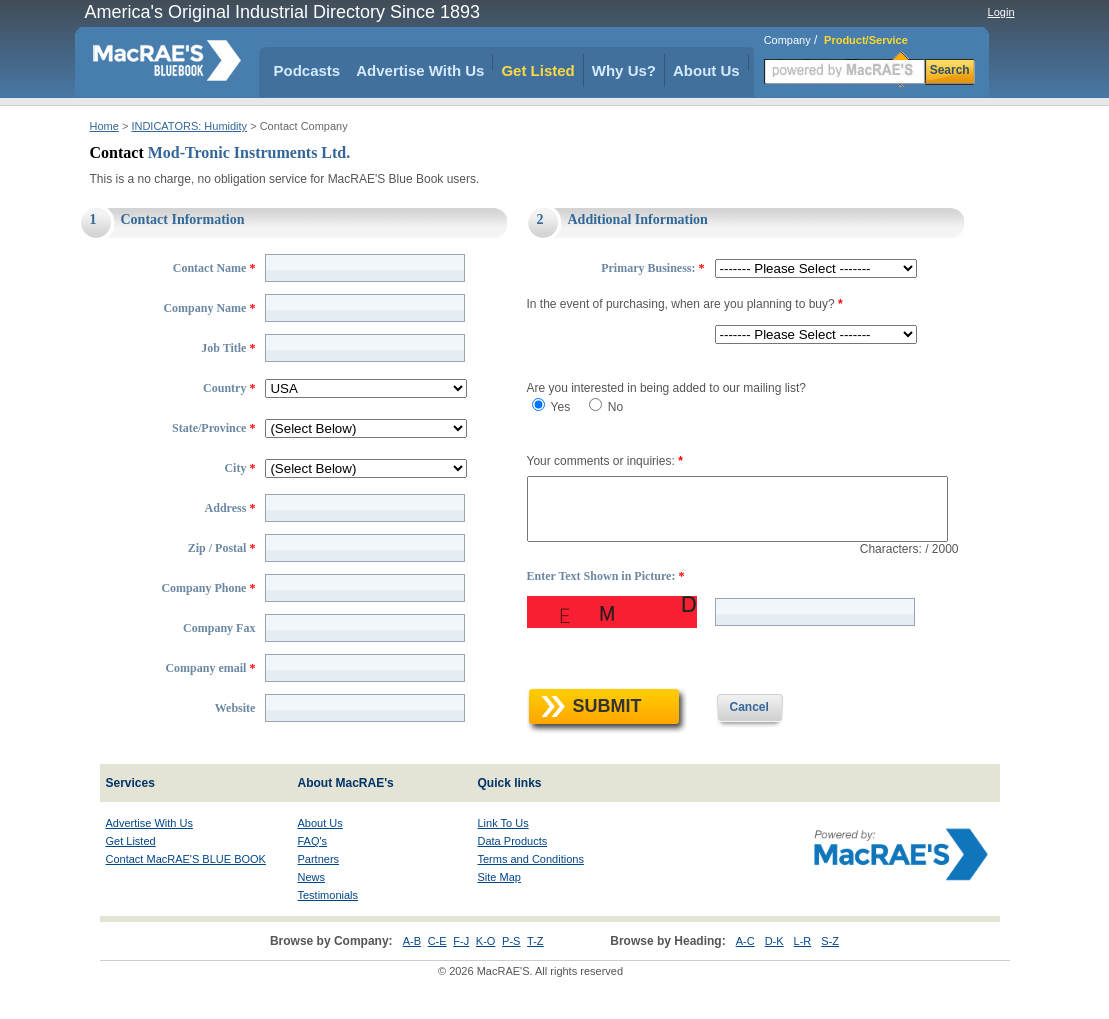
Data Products (513, 883)
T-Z (535, 983)
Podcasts (307, 70)
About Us (706, 70)
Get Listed (537, 70)
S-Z (830, 983)
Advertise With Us (420, 70)
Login (1001, 12)
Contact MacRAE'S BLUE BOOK (186, 901)
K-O (486, 983)
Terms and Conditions (531, 901)
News (312, 919)
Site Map (499, 919)
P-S (511, 983)
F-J (461, 983)
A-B (412, 983)
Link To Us (503, 865)
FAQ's (313, 883)
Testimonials (328, 937)
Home (104, 126)
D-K (774, 983)
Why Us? (624, 70)
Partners (319, 901)
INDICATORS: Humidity (189, 126)
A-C (745, 983)
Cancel (732, 749)
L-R (803, 983)
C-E (437, 983)
